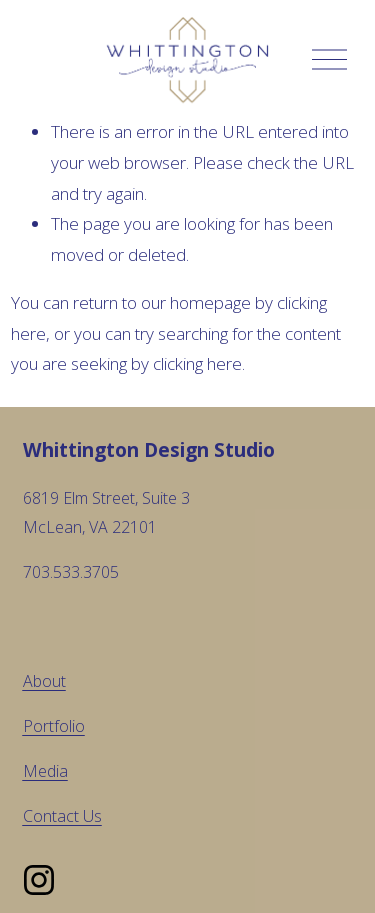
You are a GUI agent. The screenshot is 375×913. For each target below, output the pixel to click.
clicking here (197, 363)
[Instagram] (39, 880)
